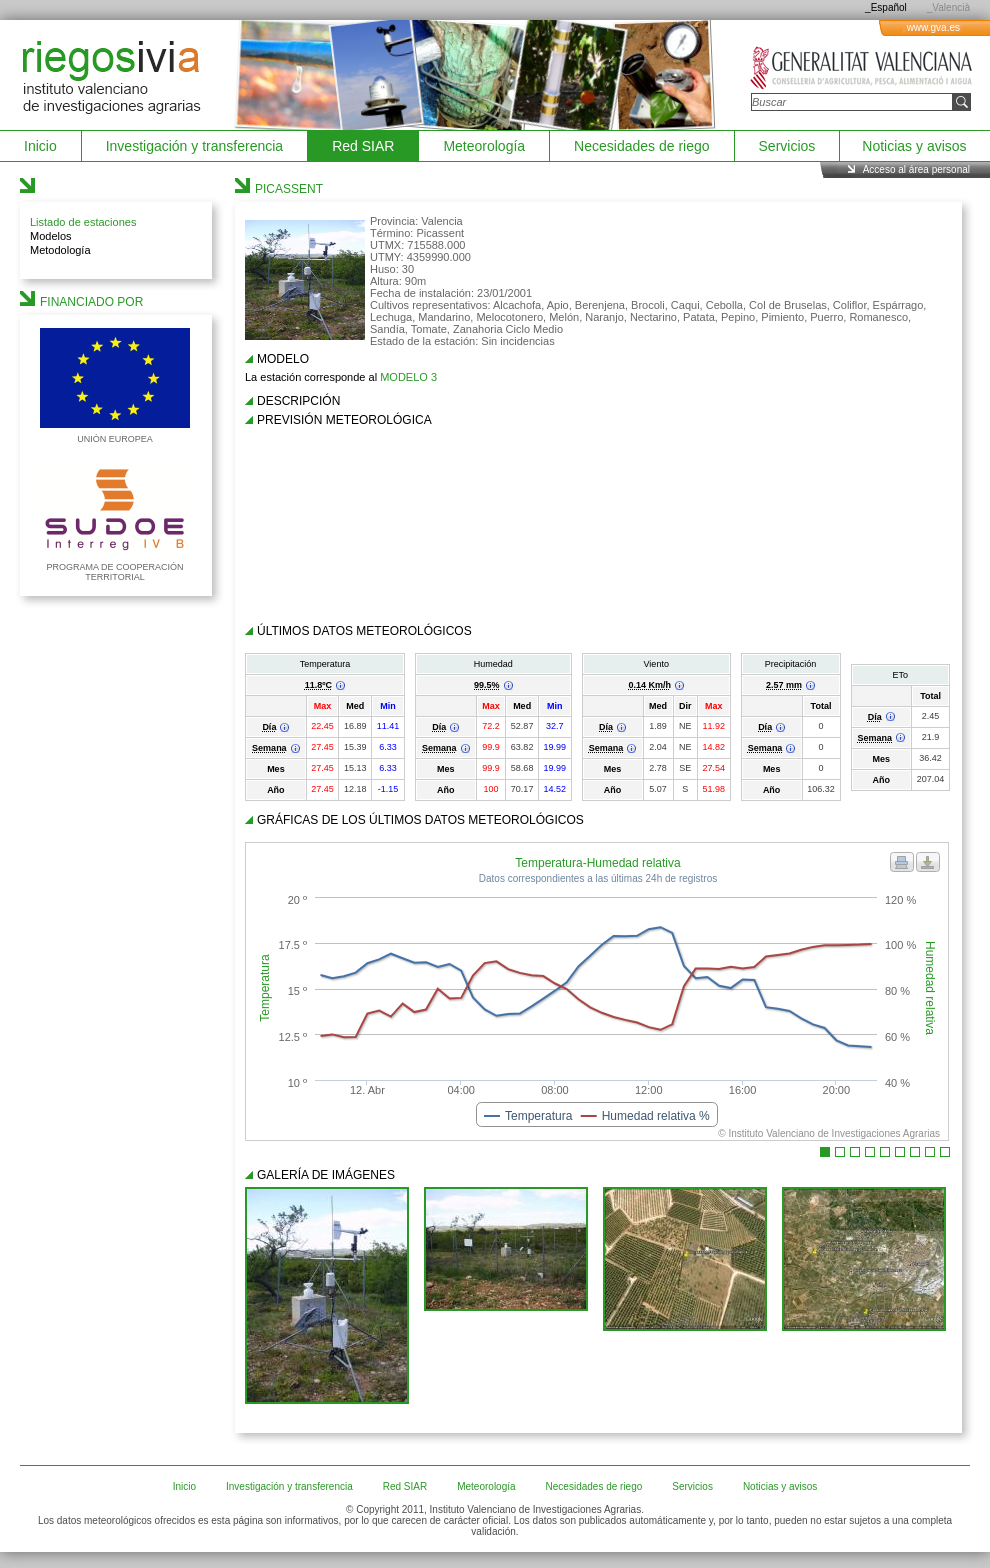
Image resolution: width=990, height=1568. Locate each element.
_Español (886, 7)
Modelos (51, 236)
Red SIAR (363, 146)
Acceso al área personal (916, 169)
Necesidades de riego (641, 146)
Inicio (40, 146)
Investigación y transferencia (194, 146)
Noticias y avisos (914, 146)
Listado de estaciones (83, 222)
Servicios (787, 146)
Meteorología (484, 146)
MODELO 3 (408, 377)
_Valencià (948, 7)
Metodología (60, 250)
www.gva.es (933, 27)
